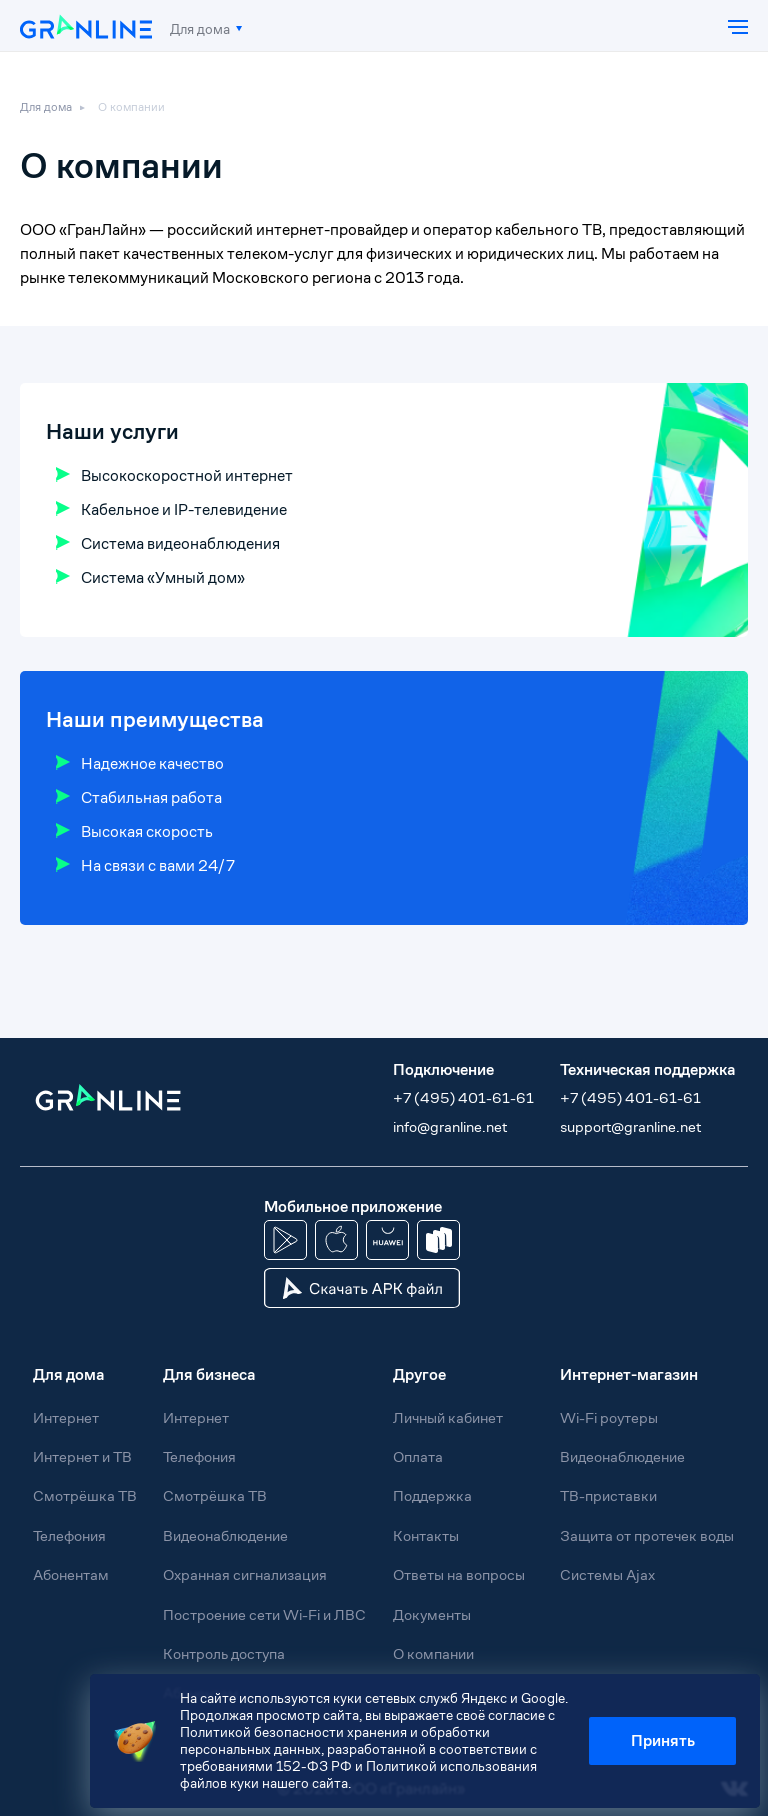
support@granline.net (630, 1126)
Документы (432, 1614)
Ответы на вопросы (459, 1574)
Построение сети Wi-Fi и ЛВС (264, 1614)
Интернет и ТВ (82, 1456)
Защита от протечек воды (647, 1535)
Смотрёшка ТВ (85, 1495)
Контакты (426, 1535)
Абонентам (71, 1574)
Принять (663, 1740)
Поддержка (432, 1495)
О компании (131, 107)
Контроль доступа (224, 1653)
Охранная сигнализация (245, 1574)
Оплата (418, 1456)
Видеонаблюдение (225, 1535)
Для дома (200, 29)
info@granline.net (450, 1126)
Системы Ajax (607, 1574)
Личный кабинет (448, 1417)
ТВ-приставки (608, 1495)
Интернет (66, 1417)
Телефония (69, 1535)
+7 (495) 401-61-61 (463, 1097)
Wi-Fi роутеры (609, 1417)
